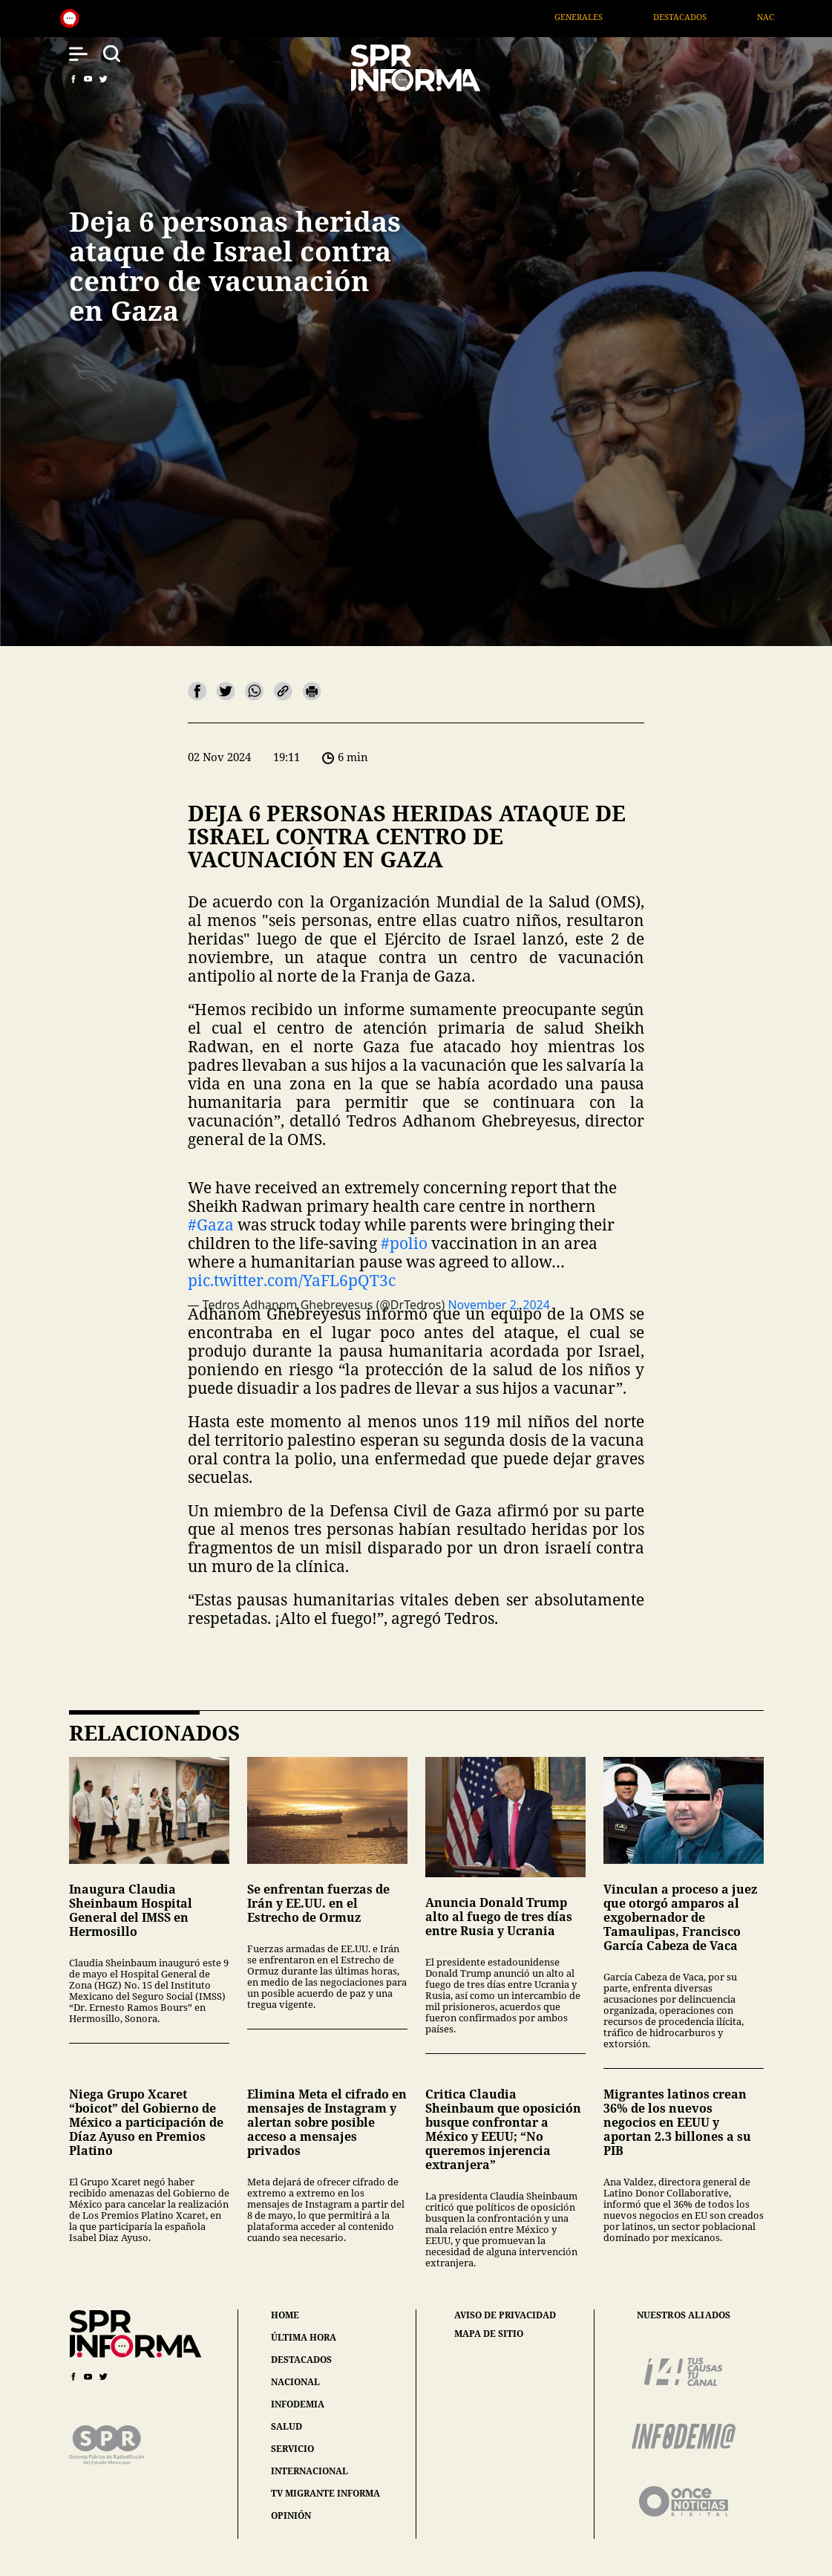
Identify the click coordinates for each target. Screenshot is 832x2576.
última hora (303, 2337)
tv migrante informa (325, 2493)
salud (286, 2426)
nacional (295, 2382)
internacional (309, 2471)
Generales (595, 16)
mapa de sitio (488, 2334)
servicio (292, 2448)
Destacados (697, 16)
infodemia (297, 2404)
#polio (404, 1243)
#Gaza (211, 1224)
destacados (301, 2359)
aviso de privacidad (505, 2315)
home (285, 2315)
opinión (291, 2515)
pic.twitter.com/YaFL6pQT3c (292, 1280)
